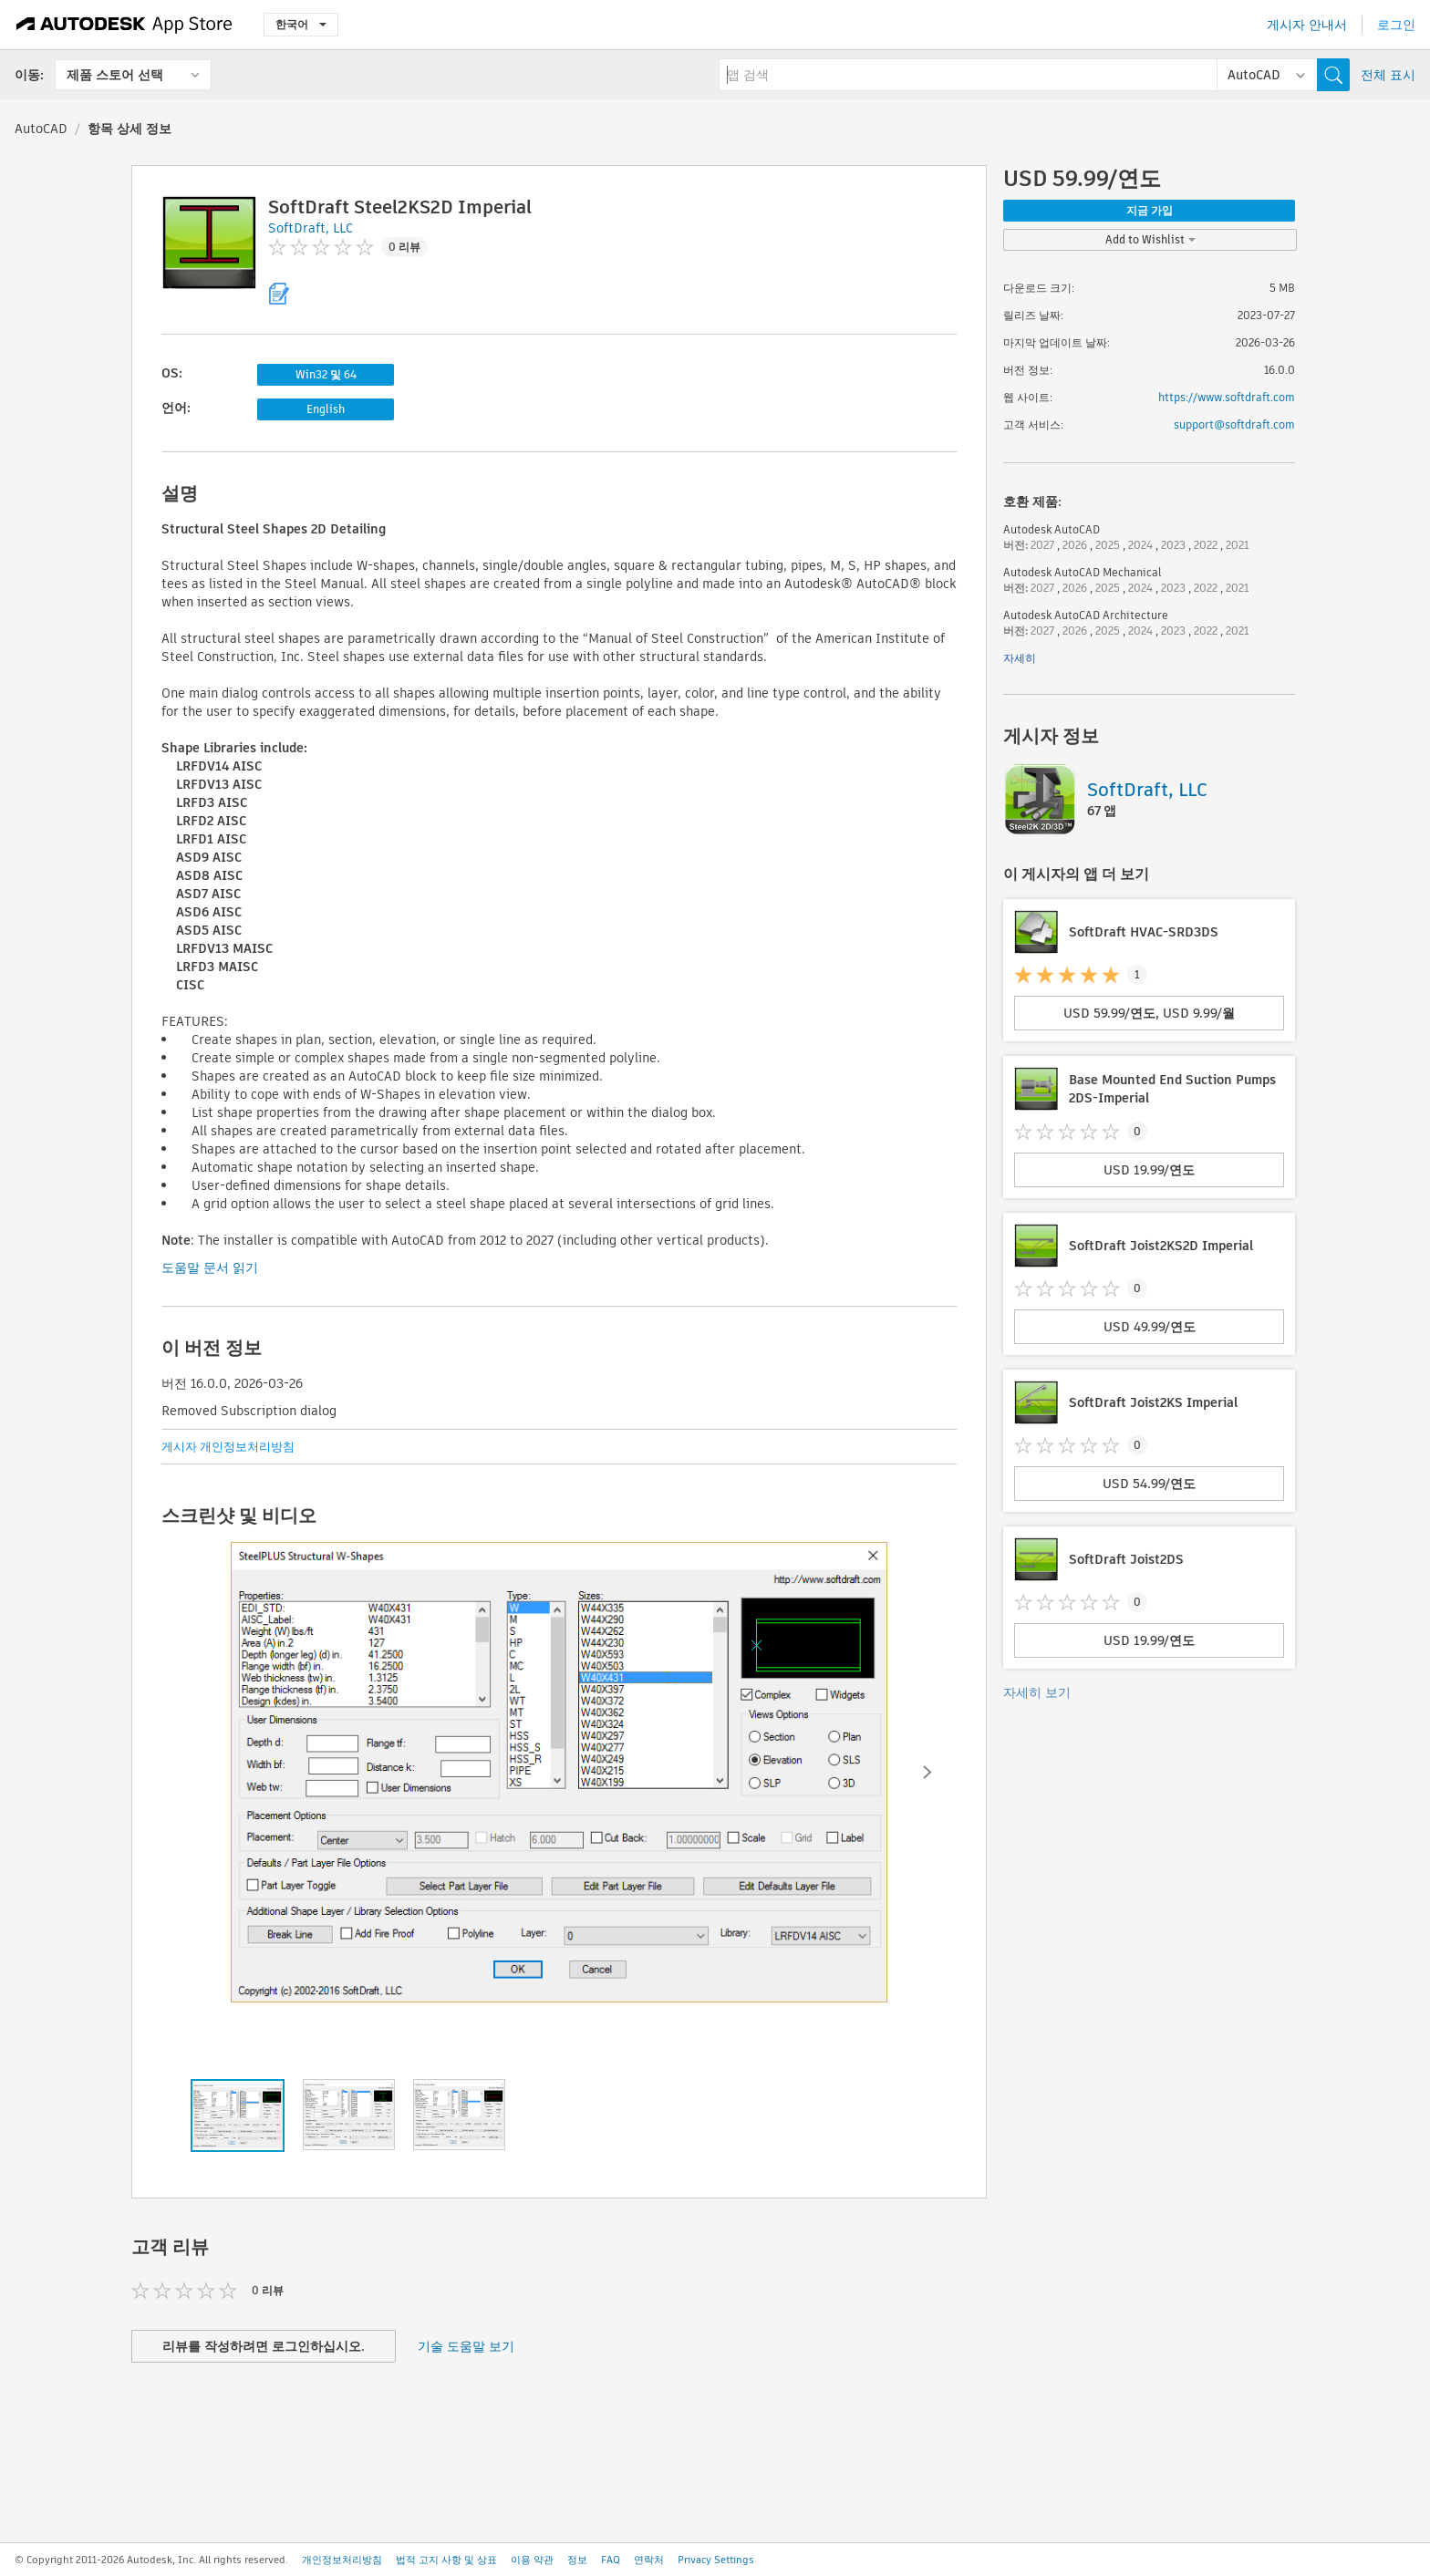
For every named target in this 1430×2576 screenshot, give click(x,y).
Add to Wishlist (1150, 239)
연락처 (649, 2559)
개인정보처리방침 (342, 2559)
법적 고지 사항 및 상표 (446, 2559)
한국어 (300, 24)
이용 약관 (532, 2559)
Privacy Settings (716, 2559)
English (325, 409)
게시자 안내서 (1307, 25)
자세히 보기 (1037, 1692)
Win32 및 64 (326, 374)
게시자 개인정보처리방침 (228, 1446)
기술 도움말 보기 (466, 2346)
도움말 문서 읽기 (209, 1267)
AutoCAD (41, 128)
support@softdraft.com (1234, 424)
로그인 (1396, 25)
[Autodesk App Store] (124, 24)
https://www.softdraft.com (1226, 397)
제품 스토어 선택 (115, 75)
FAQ (610, 2559)
